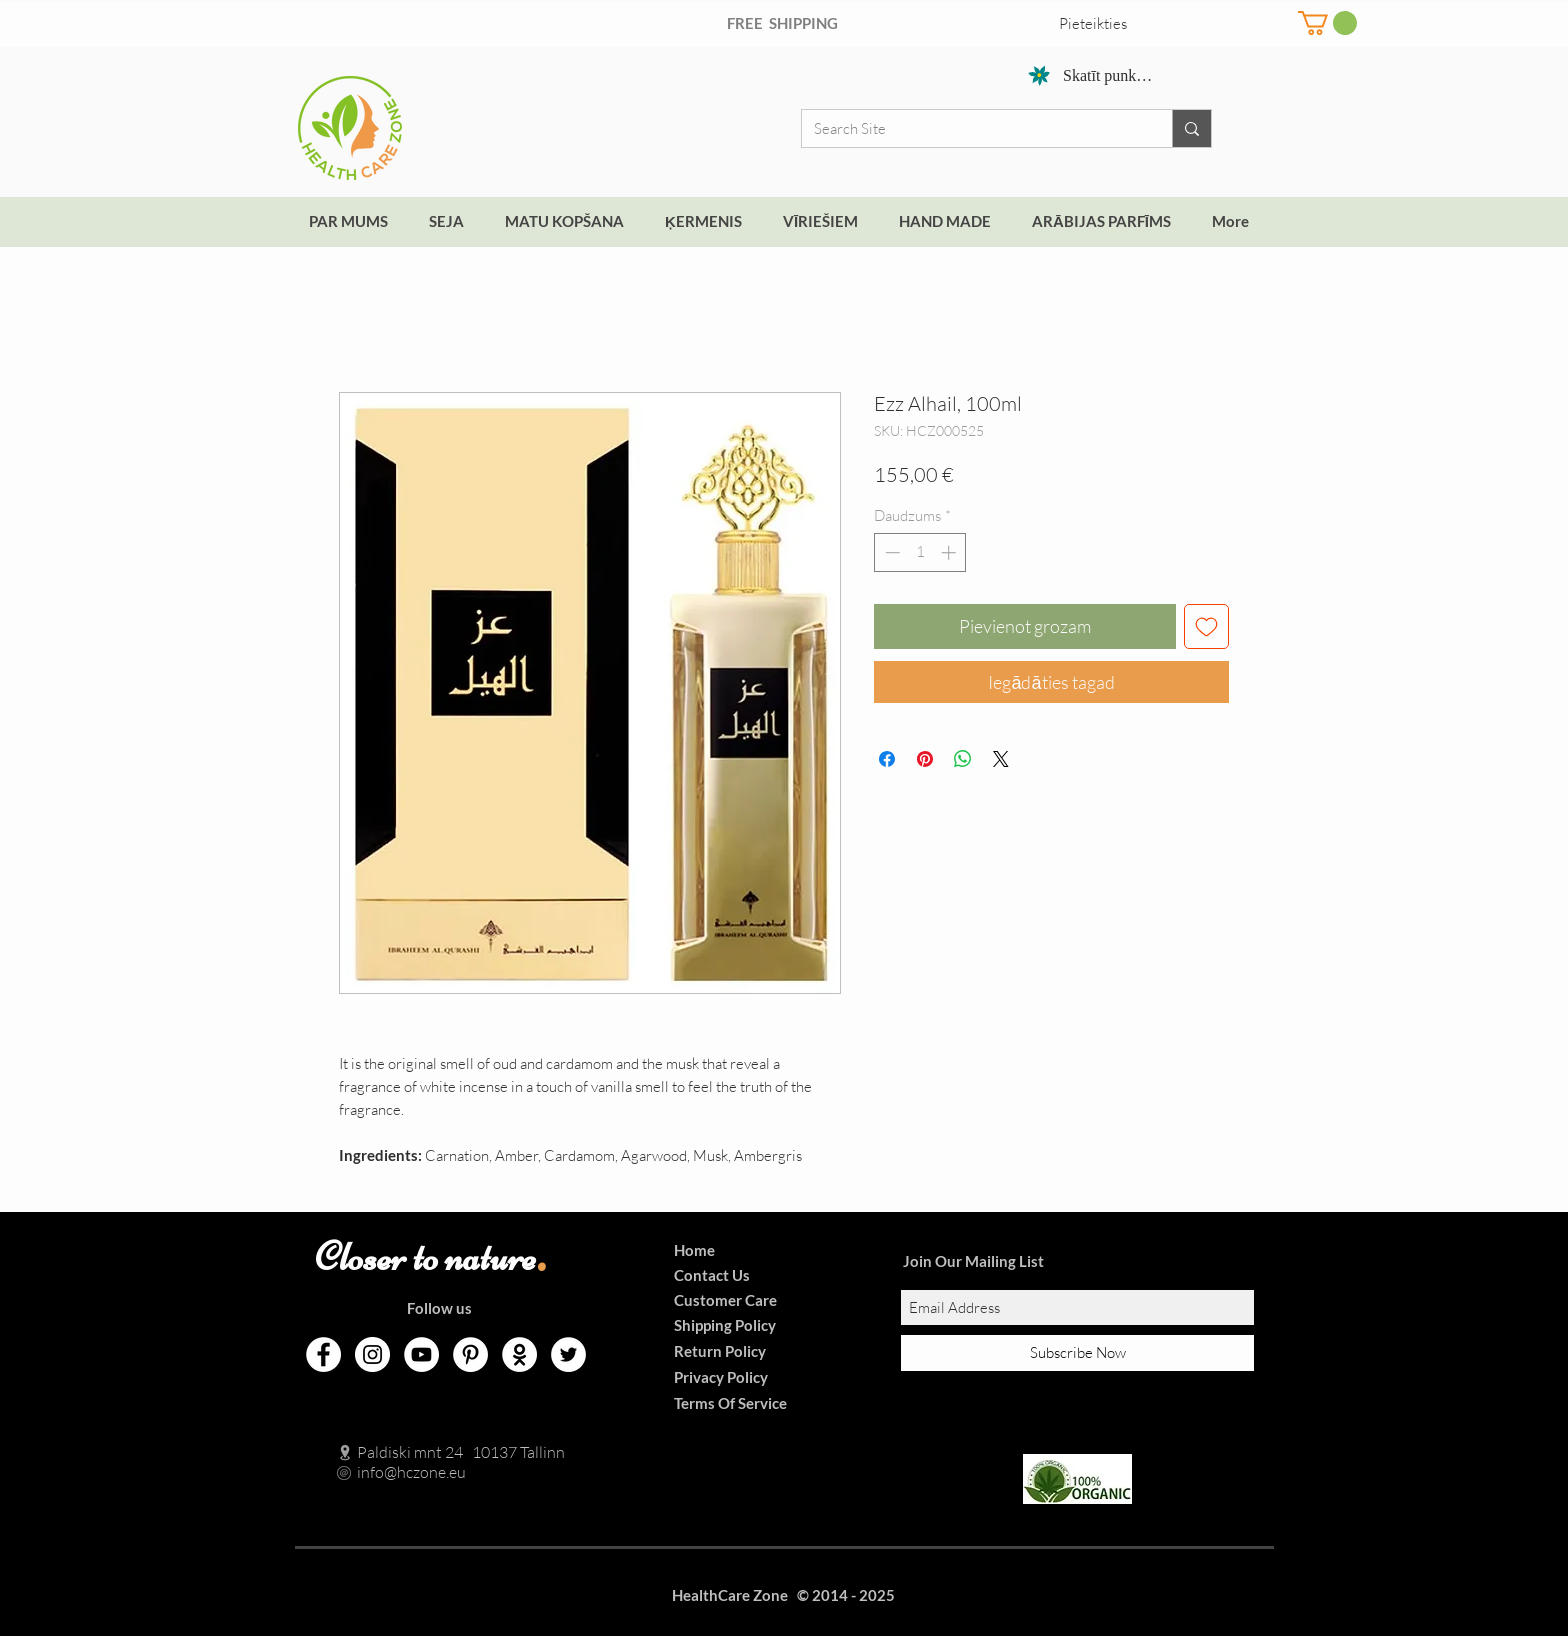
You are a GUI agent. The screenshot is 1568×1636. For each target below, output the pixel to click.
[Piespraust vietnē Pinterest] (925, 759)
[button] (1327, 23)
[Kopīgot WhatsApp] (963, 759)
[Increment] (950, 552)
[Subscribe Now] (1077, 1353)
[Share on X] (1001, 759)
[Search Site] (972, 128)
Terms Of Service (730, 1403)
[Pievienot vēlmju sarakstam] (1206, 626)
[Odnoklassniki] (519, 1354)
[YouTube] (421, 1354)
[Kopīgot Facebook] (887, 759)
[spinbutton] (920, 552)
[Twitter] (568, 1354)
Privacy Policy (721, 1377)
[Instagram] (372, 1354)
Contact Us (712, 1275)
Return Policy (720, 1351)
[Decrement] (890, 552)
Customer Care (725, 1300)
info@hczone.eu (390, 1472)
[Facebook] (323, 1354)
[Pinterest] (470, 1354)
